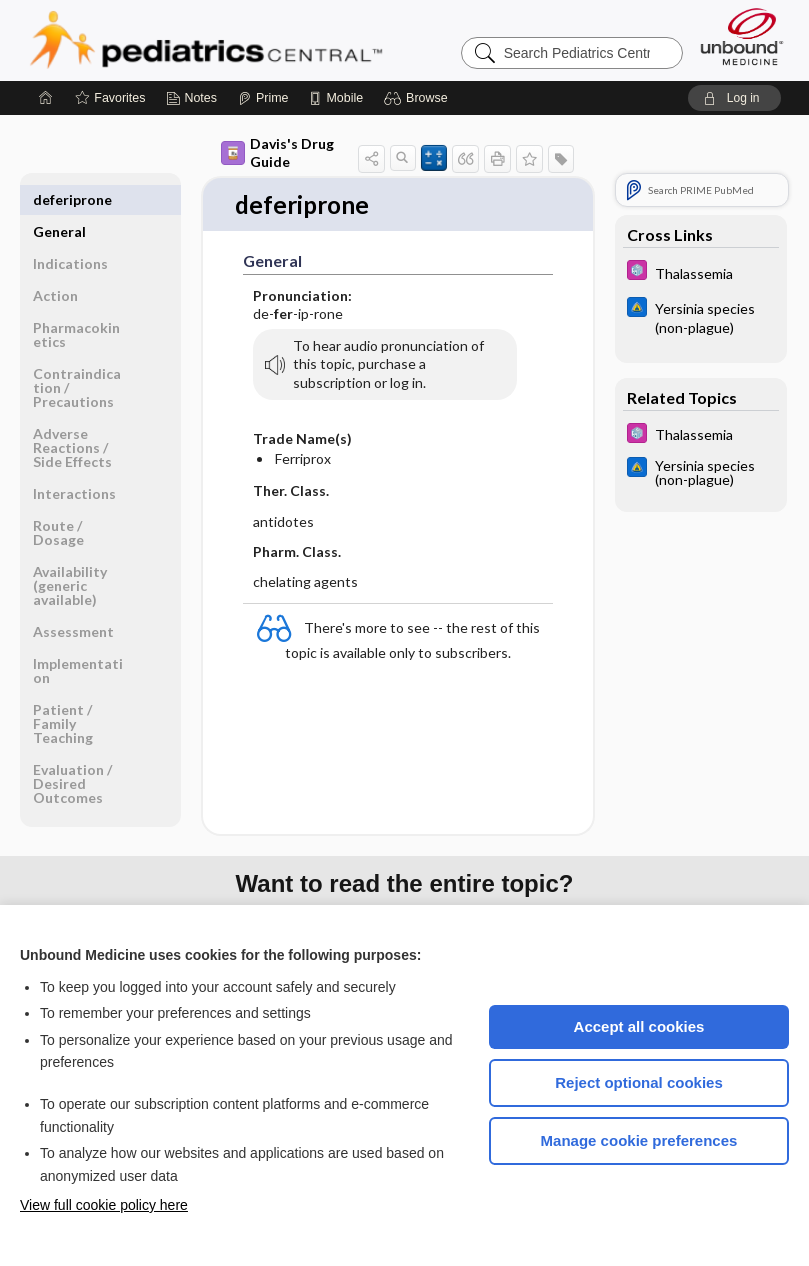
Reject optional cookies (639, 1082)
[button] (418, 98)
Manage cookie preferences (639, 1140)
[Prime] (263, 98)
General (59, 199)
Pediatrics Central (278, 40)
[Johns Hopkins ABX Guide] (701, 317)
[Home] (46, 98)
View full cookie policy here (104, 1205)
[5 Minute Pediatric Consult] (701, 272)
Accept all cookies (639, 1026)
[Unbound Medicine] (742, 36)
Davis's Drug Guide (277, 152)
